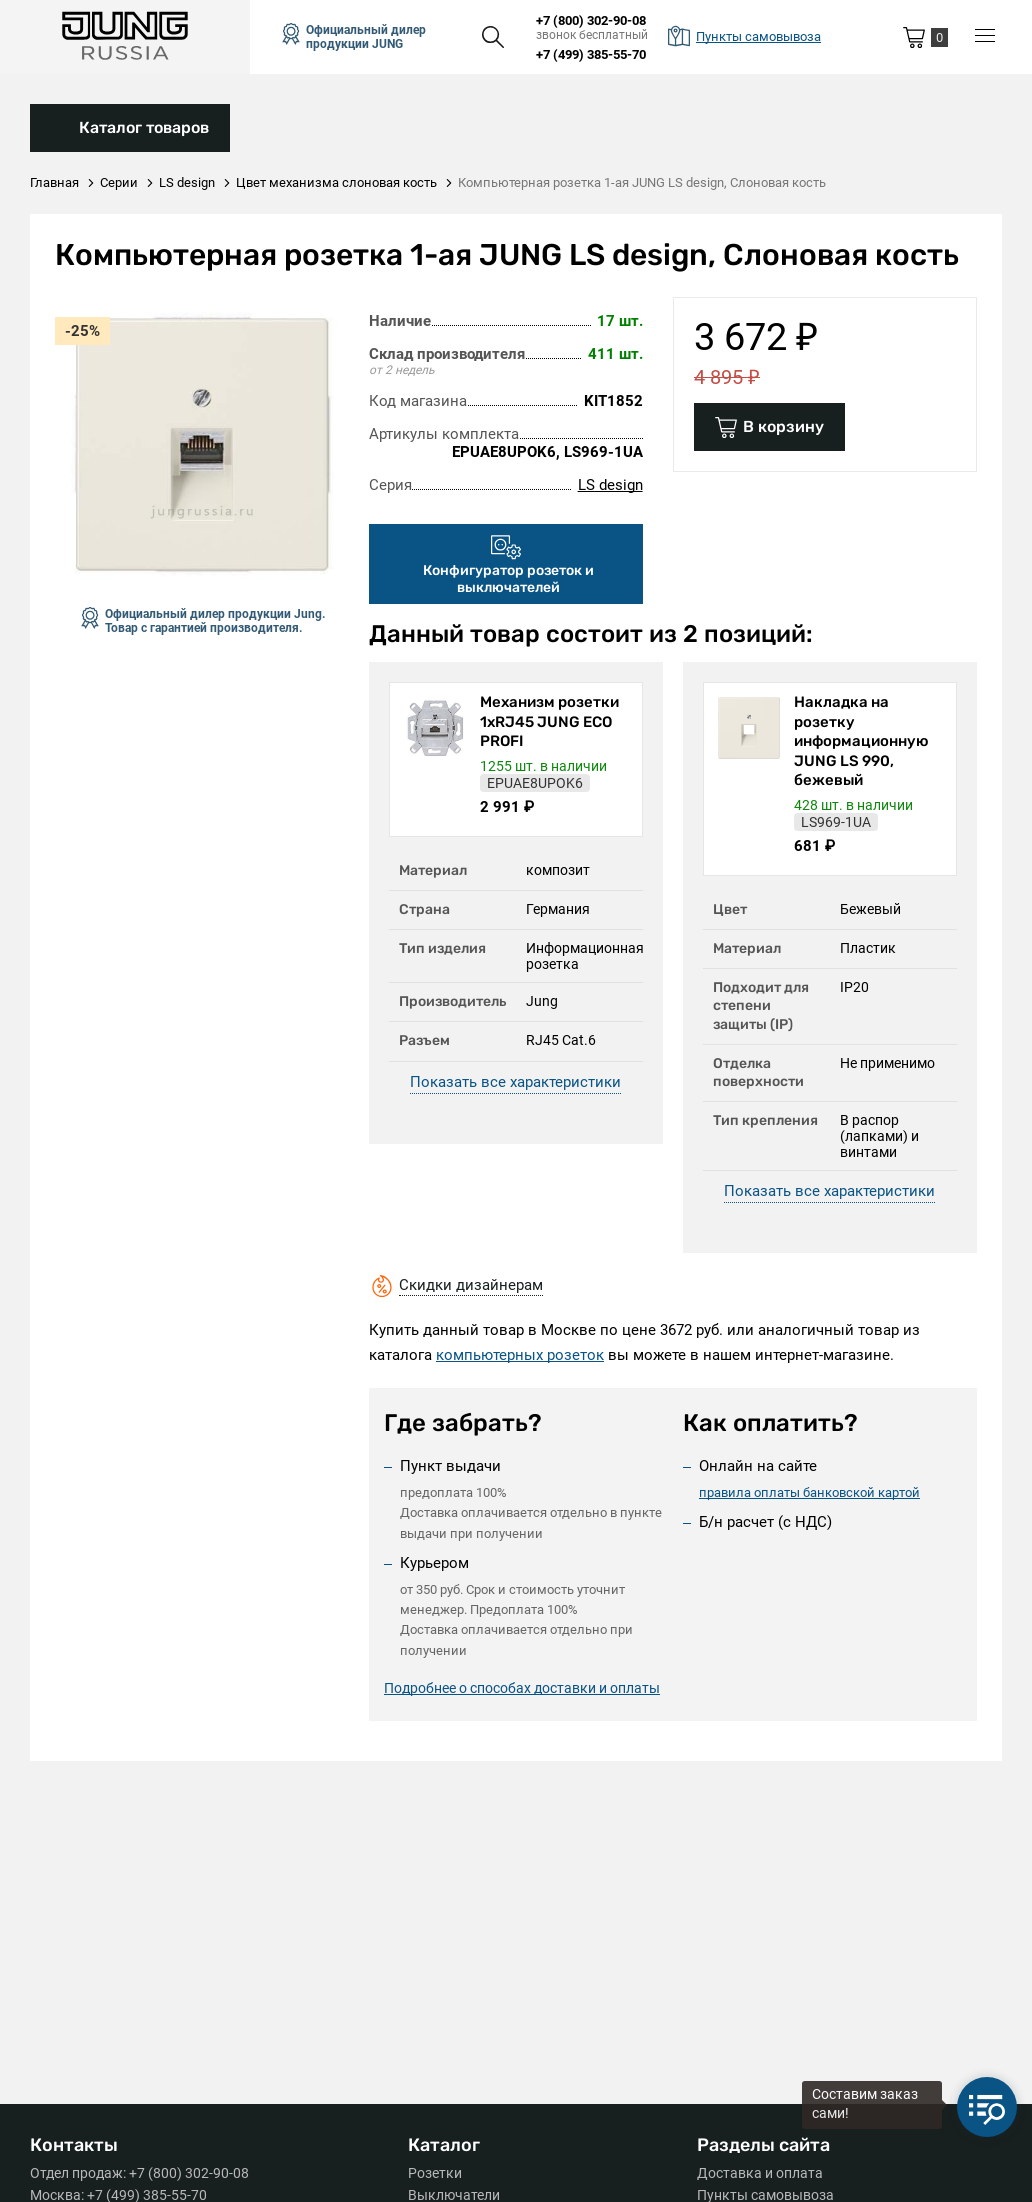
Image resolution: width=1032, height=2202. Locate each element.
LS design (610, 485)
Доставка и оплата (760, 2173)
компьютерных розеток (520, 1355)
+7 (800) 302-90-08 (591, 20)
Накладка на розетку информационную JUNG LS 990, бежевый (861, 741)
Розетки (435, 2173)
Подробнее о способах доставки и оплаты (522, 1689)
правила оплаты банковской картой (809, 1491)
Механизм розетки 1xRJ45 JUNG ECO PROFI (549, 721)
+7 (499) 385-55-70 (591, 54)
